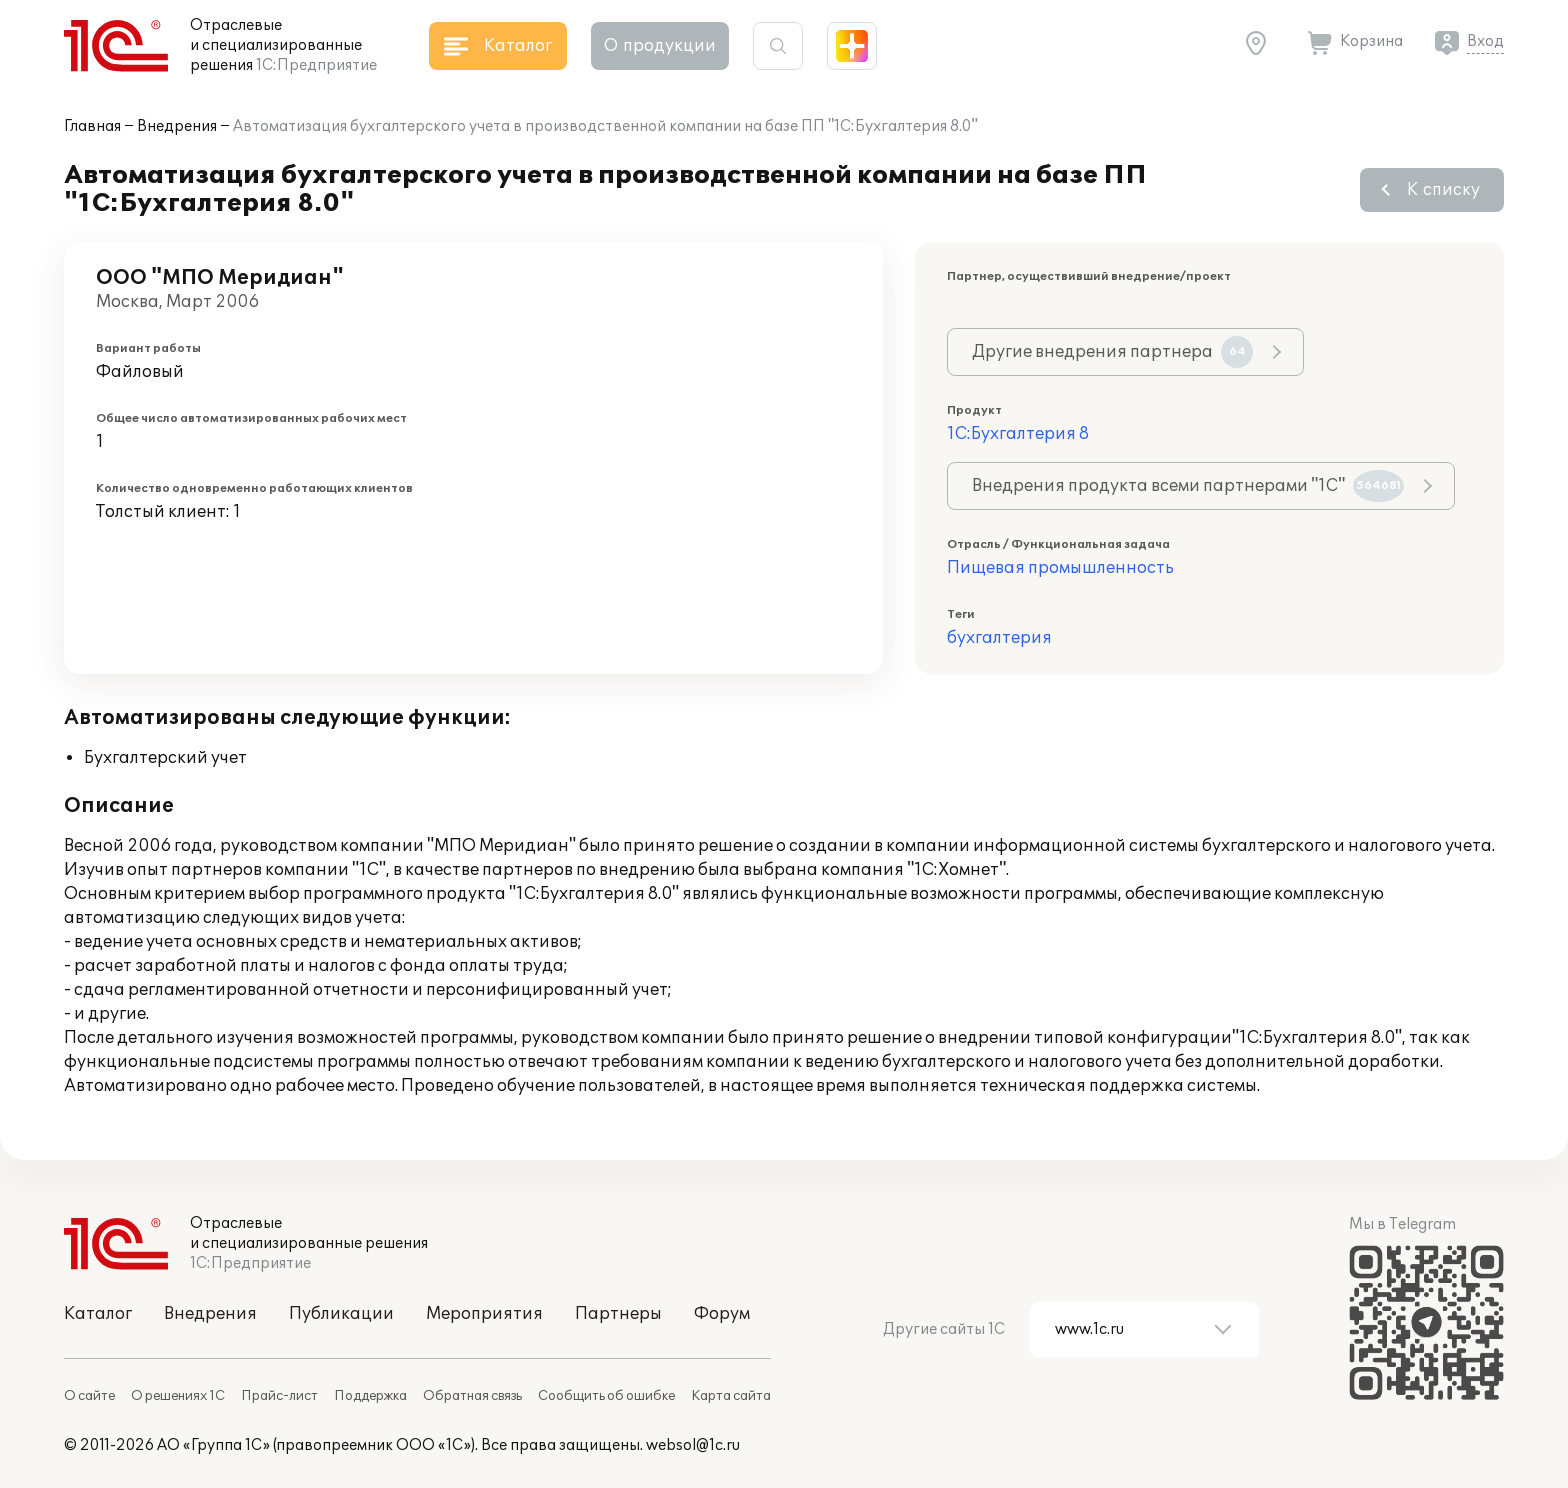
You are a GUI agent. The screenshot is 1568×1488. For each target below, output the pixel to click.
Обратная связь (472, 1396)
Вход (1485, 41)
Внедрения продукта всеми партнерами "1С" (1188, 486)
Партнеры (618, 1314)
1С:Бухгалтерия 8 (1018, 434)
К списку (1443, 190)
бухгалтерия (999, 638)
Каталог (98, 1314)
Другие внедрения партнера (1112, 352)
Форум (722, 1314)
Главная (92, 126)
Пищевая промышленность (1060, 568)
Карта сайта (731, 1396)
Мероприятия (484, 1314)
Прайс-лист (279, 1396)
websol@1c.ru (693, 1445)
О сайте (89, 1396)
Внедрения (177, 126)
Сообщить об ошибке (606, 1396)
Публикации (341, 1314)
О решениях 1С (178, 1396)
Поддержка (370, 1396)
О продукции (660, 46)
